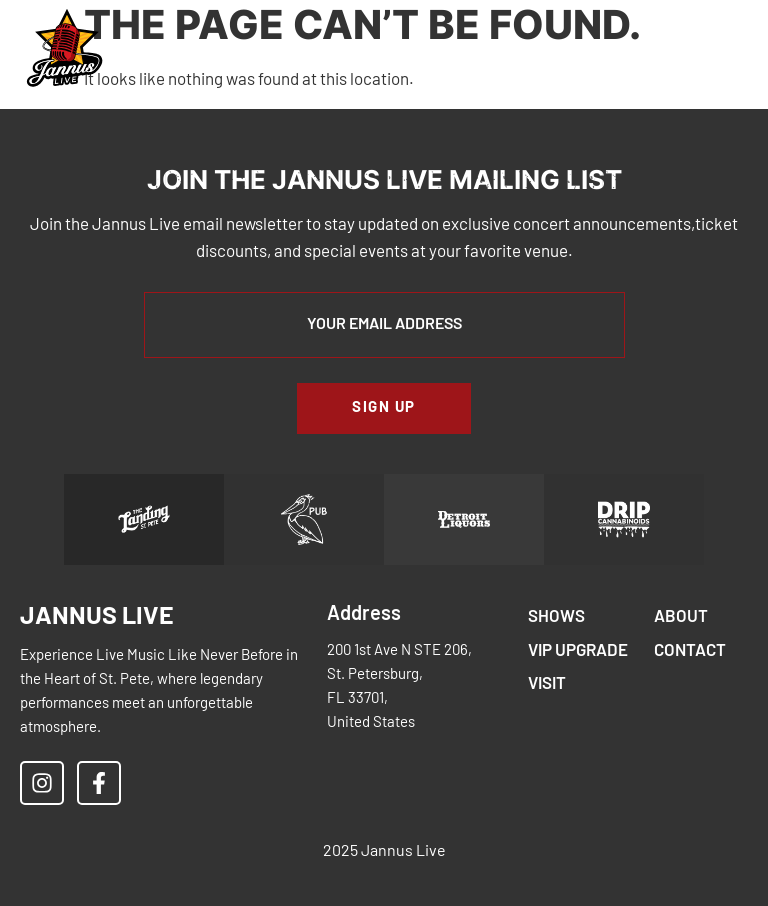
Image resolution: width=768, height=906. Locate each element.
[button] (616, 49)
